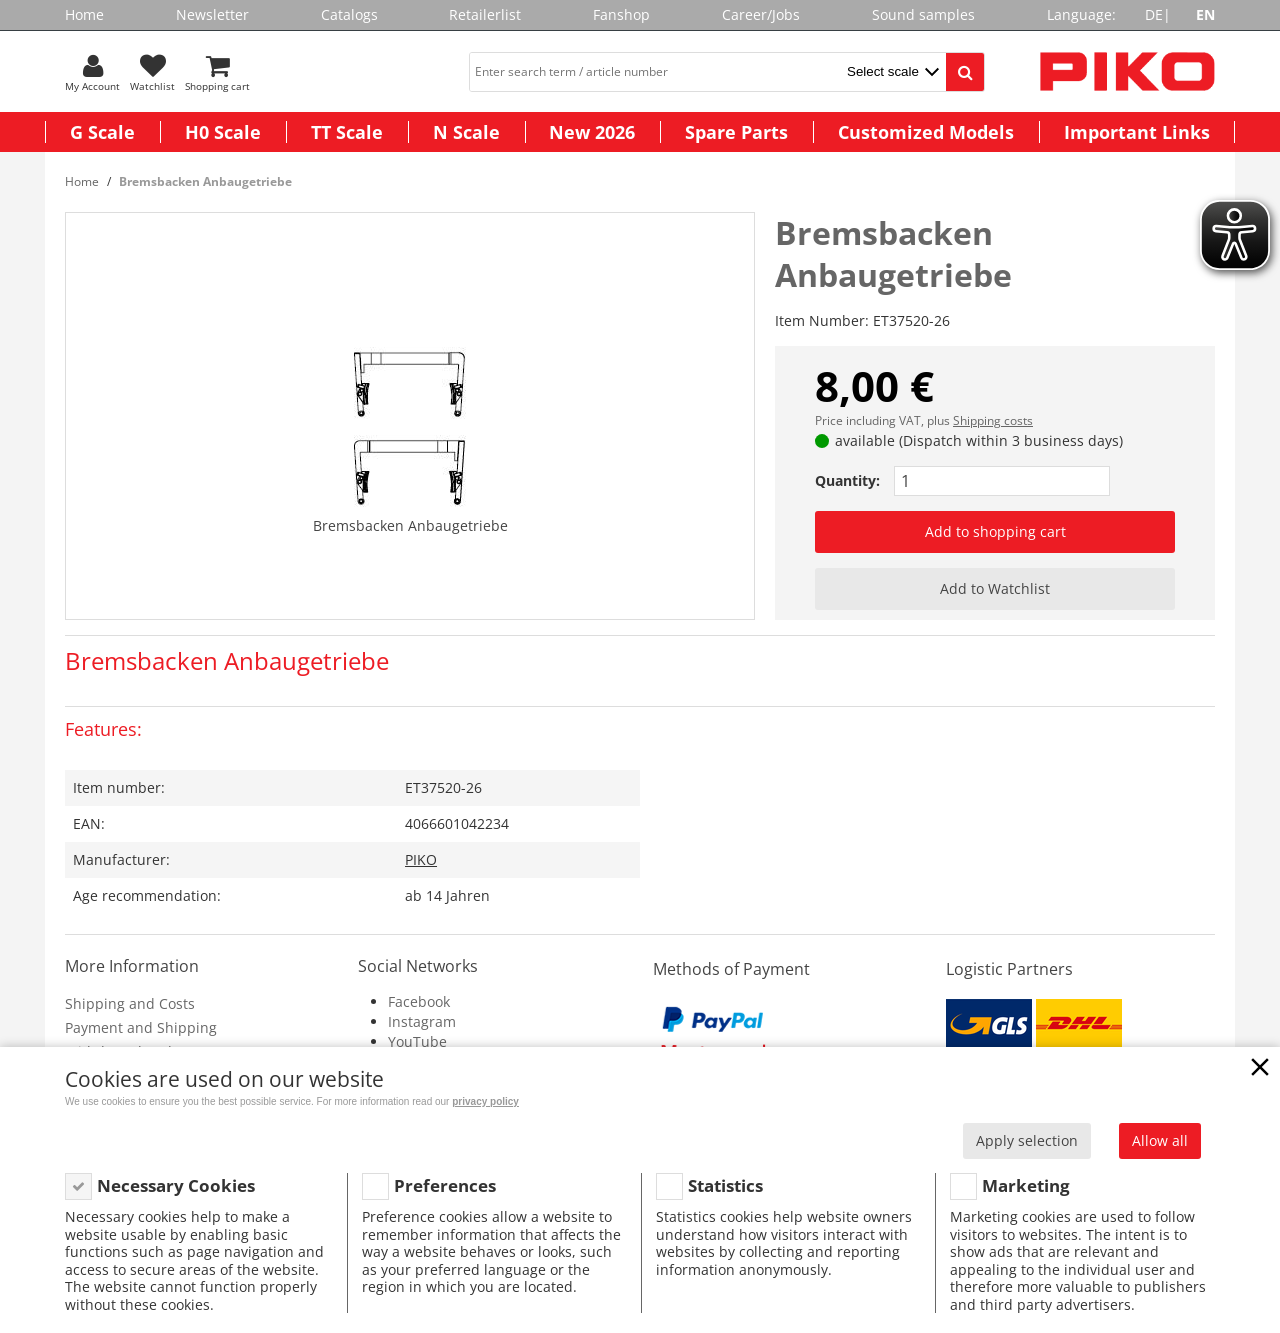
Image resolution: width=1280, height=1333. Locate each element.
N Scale (466, 132)
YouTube (417, 1041)
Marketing (1026, 1185)
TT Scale (347, 132)
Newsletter (212, 14)
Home (84, 14)
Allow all (1160, 1140)
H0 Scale (223, 132)
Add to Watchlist (995, 588)
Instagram (422, 1021)
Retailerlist (485, 14)
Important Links (1137, 132)
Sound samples (923, 14)
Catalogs (349, 14)
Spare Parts (736, 132)
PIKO (421, 859)
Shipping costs (993, 420)
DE (1154, 14)
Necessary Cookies (176, 1185)
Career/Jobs (761, 14)
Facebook (419, 1001)
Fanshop (621, 14)
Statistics (725, 1185)
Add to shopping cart (995, 531)
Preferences (445, 1185)
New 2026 (592, 132)
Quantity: (847, 480)
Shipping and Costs (130, 1003)
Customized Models (926, 132)
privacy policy (485, 1101)
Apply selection (1027, 1140)
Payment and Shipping (141, 1027)
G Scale (102, 132)
